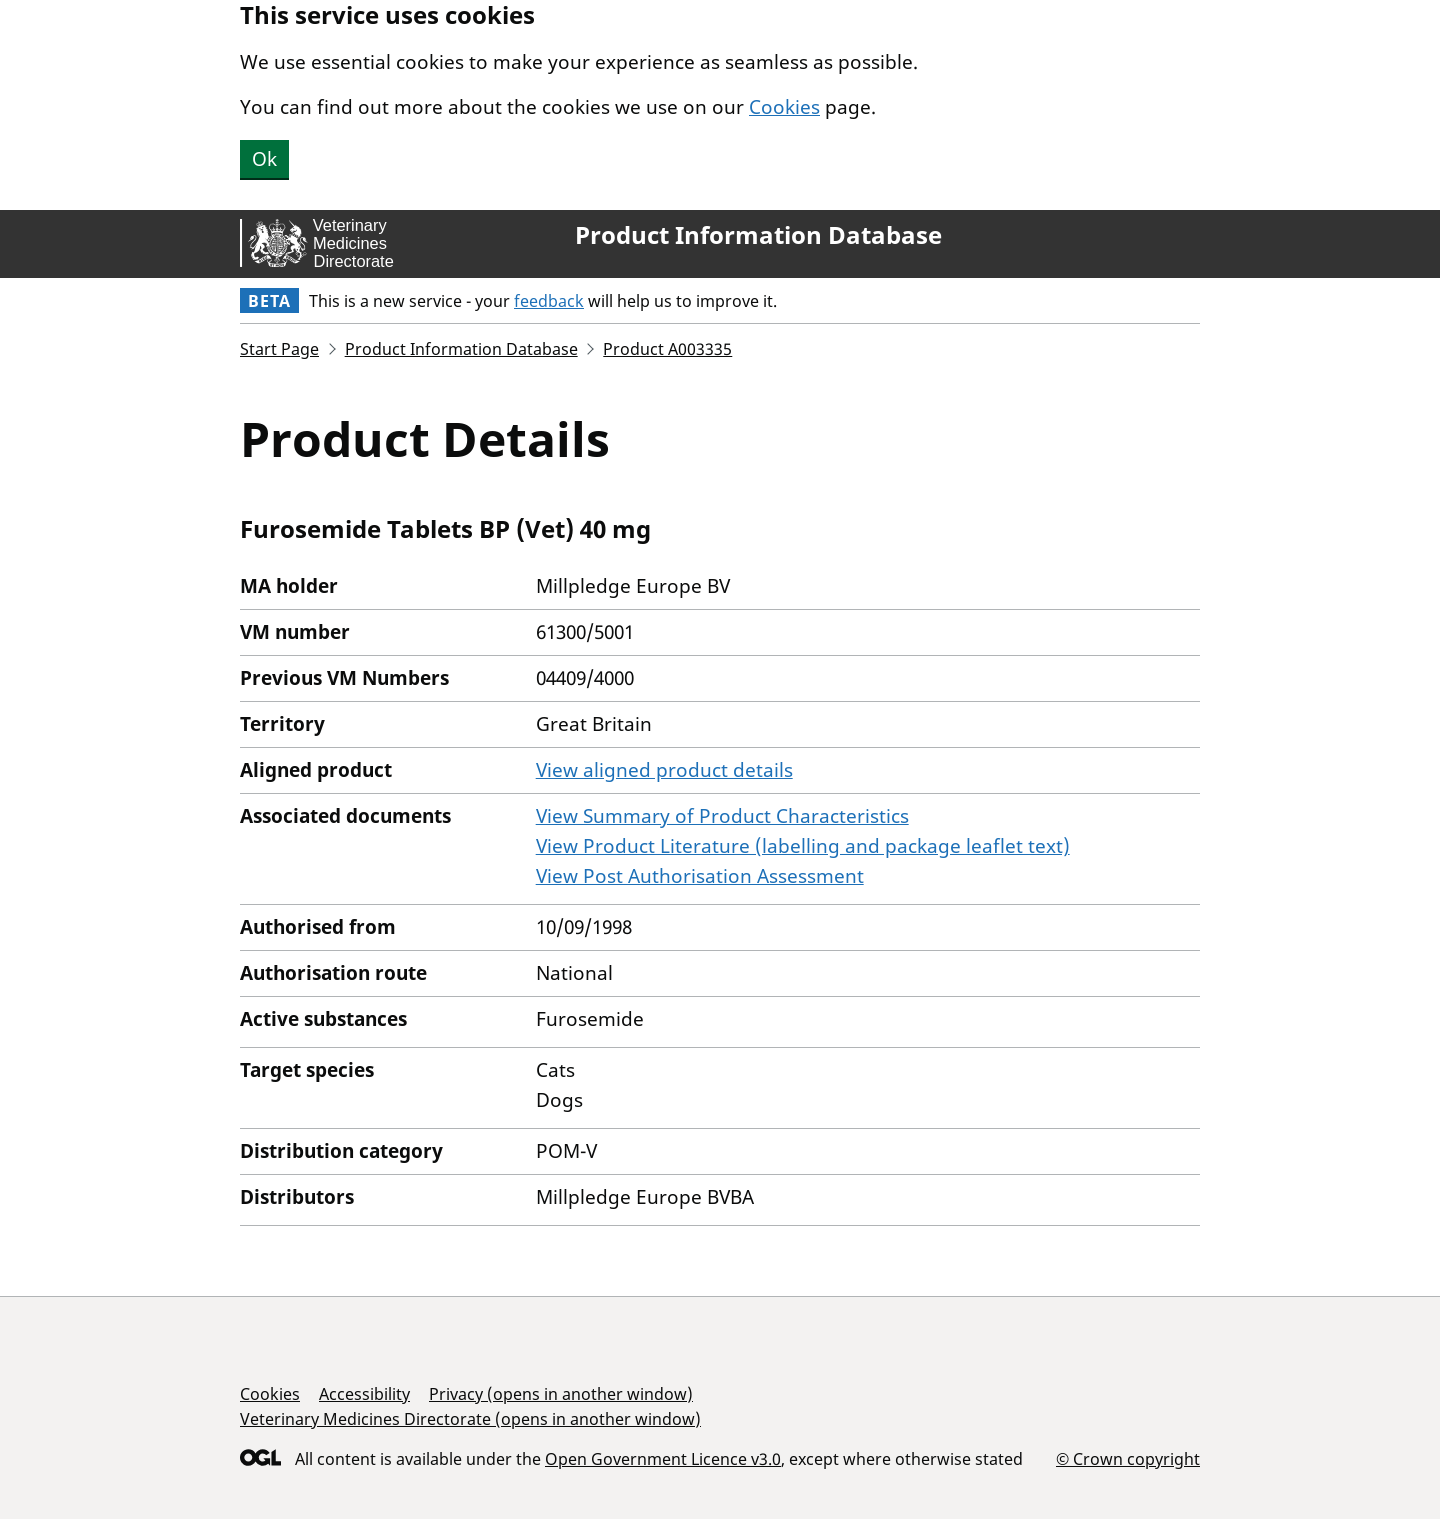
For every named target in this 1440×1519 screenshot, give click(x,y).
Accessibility (364, 1394)
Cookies (784, 107)
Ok (264, 159)
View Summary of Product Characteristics (722, 816)
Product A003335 (667, 349)
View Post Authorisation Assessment (700, 876)
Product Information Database (758, 235)
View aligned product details (664, 770)
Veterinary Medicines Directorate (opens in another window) (470, 1419)
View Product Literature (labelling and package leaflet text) (803, 846)
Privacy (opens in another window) (561, 1394)
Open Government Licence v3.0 (663, 1459)
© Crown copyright (1128, 1458)
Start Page (279, 349)
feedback (549, 301)
